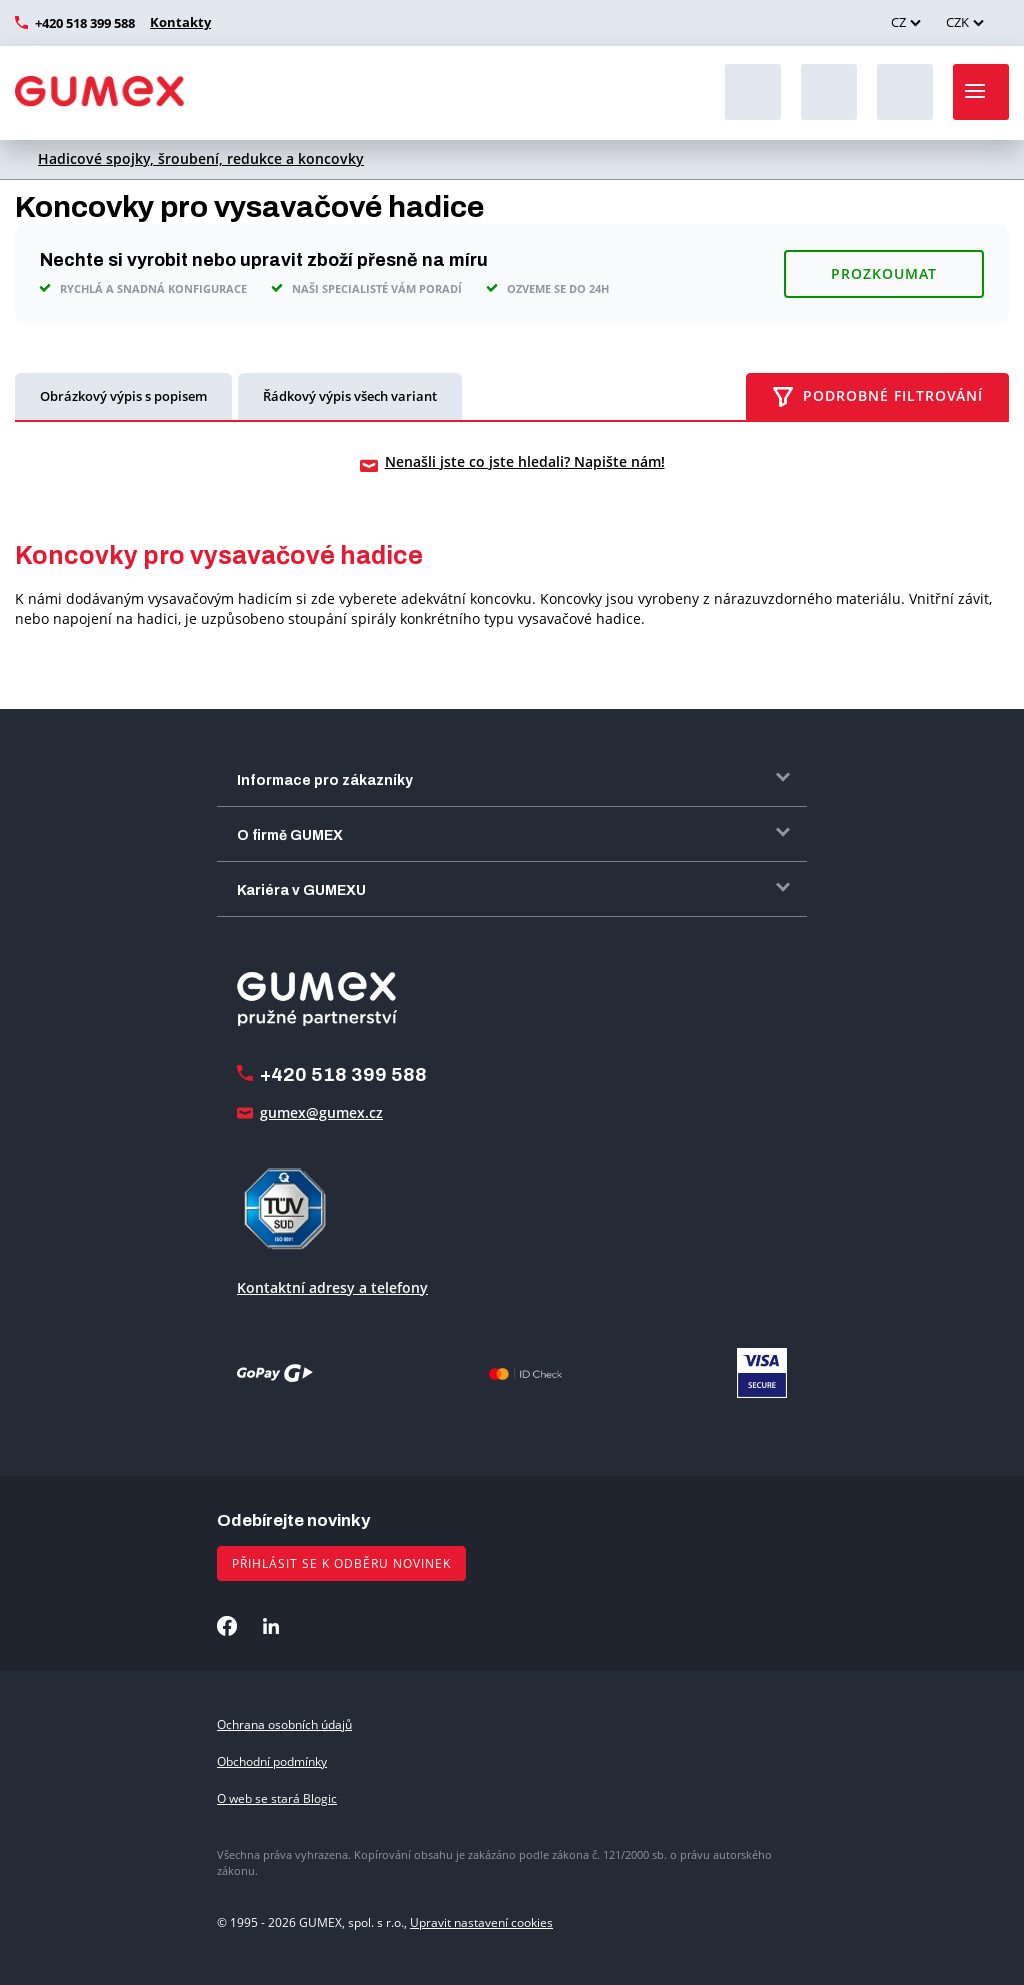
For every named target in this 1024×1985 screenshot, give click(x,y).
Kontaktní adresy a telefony (332, 1286)
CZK (957, 22)
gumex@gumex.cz (321, 1111)
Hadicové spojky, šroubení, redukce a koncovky (201, 158)
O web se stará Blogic (277, 1798)
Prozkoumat (884, 272)
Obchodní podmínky (272, 1761)
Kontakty (178, 22)
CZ (898, 22)
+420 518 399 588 (85, 23)
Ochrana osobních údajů (284, 1723)
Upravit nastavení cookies (481, 1921)
